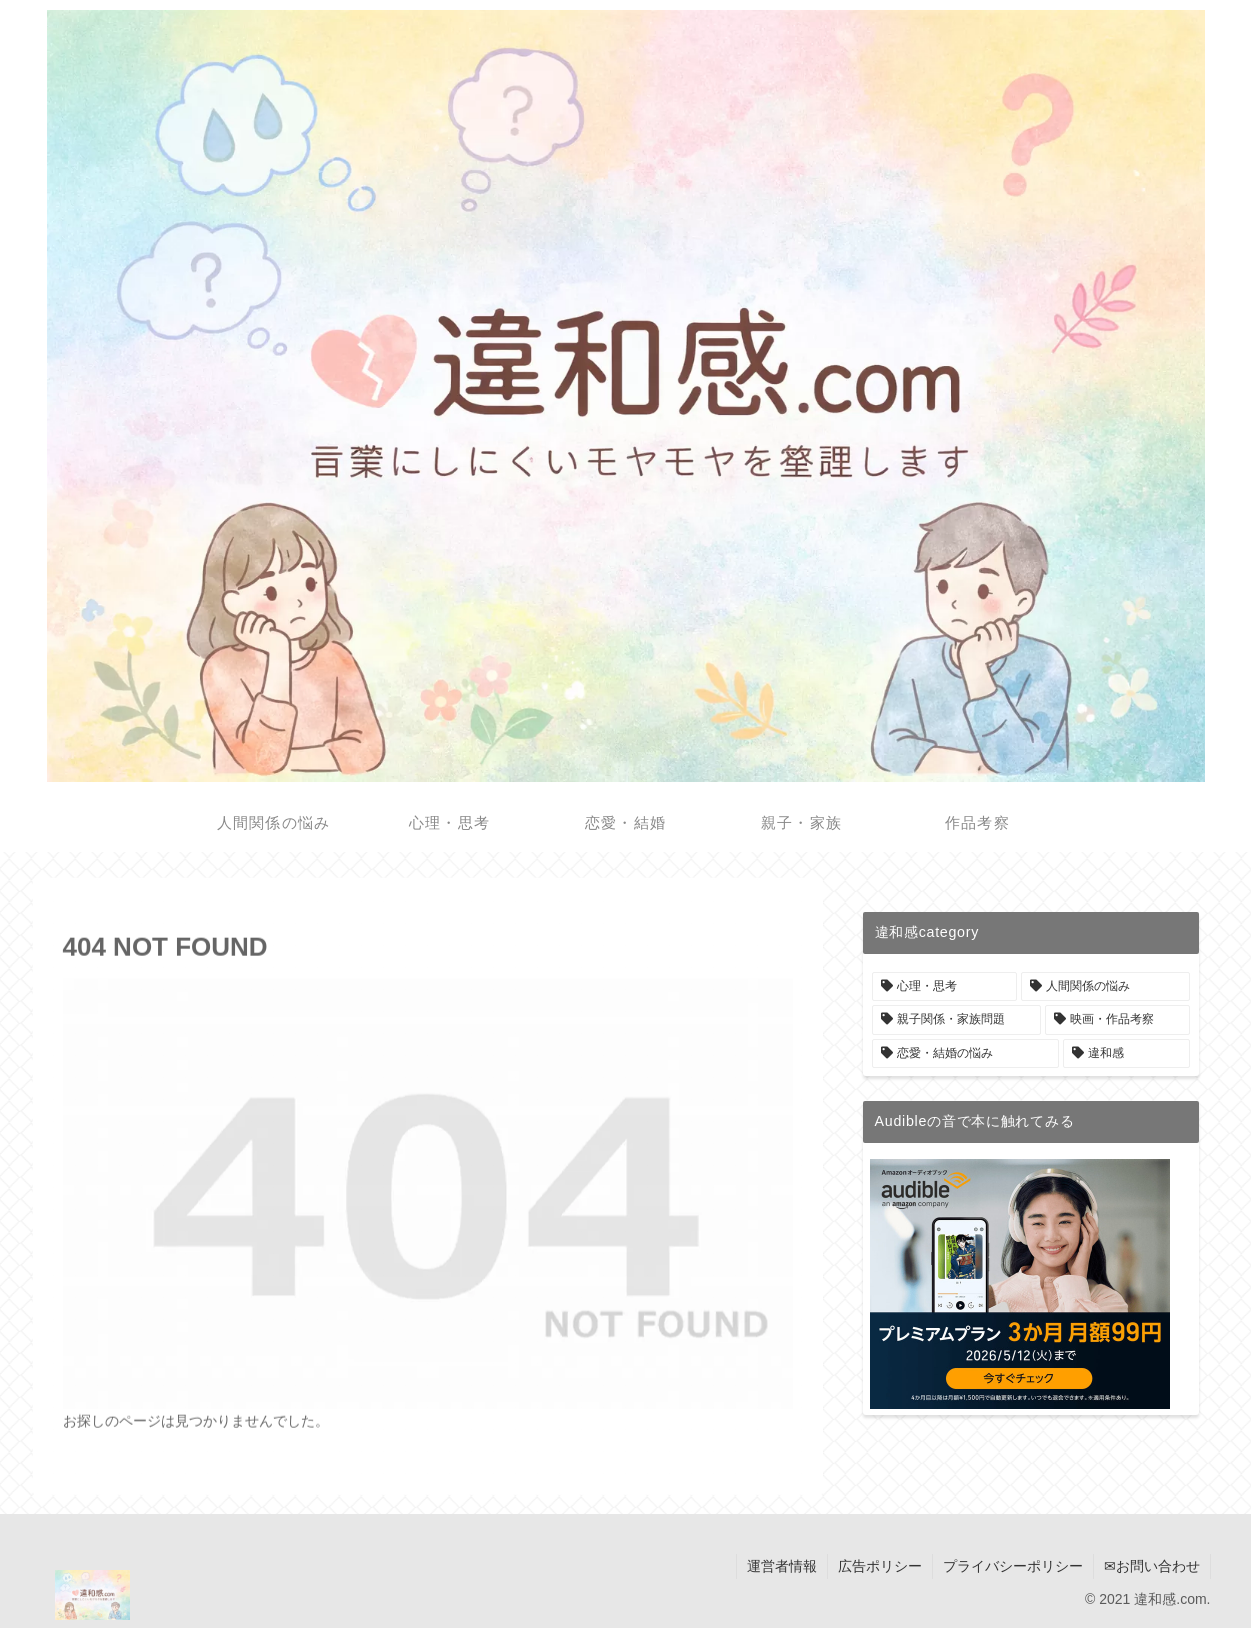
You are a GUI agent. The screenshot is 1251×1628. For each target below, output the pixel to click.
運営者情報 (782, 1566)
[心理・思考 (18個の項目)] (944, 987)
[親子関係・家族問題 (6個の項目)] (956, 1020)
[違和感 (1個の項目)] (1126, 1054)
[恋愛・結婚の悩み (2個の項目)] (965, 1054)
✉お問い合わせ (1152, 1566)
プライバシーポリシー (1013, 1566)
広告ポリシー (880, 1566)
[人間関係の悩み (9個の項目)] (1105, 987)
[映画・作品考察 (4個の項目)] (1117, 1020)
